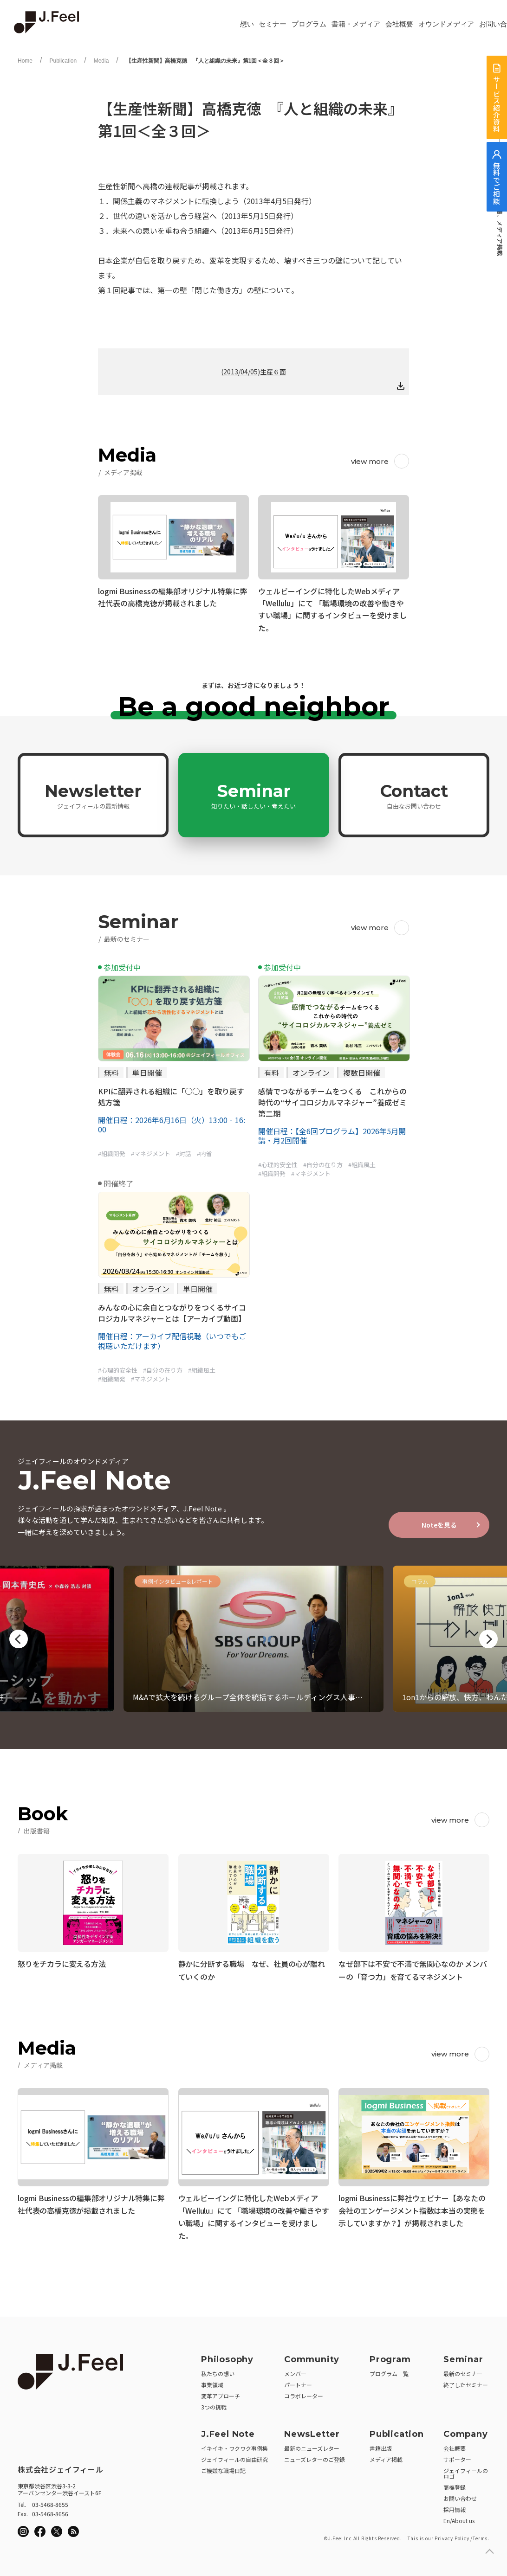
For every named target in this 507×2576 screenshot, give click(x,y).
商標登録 (454, 2484)
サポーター (457, 2456)
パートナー (298, 2381)
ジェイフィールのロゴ (465, 2470)
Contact (414, 795)
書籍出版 (381, 2445)
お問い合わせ (460, 2495)
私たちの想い (217, 2370)
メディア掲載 (386, 2456)
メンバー (295, 2370)
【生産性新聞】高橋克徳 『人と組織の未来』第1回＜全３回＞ (205, 61)
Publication (63, 61)
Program (390, 2356)
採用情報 (454, 2506)
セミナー (272, 24)
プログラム (309, 24)
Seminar (253, 795)
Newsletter (93, 795)
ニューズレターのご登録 (314, 2456)
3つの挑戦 (214, 2404)
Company (465, 2431)
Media (101, 61)
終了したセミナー (465, 2381)
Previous (18, 1639)
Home (25, 61)
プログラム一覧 (389, 2370)
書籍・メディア (356, 24)
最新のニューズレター (311, 2445)
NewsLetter (312, 2431)
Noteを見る (439, 1524)
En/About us (458, 2517)
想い (247, 24)
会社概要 (399, 24)
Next (488, 1639)
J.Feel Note (228, 2431)
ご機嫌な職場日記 (223, 2467)
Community (311, 2356)
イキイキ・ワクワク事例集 (234, 2445)
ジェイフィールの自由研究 (234, 2456)
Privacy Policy (452, 2534)
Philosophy (227, 2356)
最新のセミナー (462, 2370)
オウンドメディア (446, 24)
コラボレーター (303, 2392)
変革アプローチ (220, 2392)
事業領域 (212, 2381)
